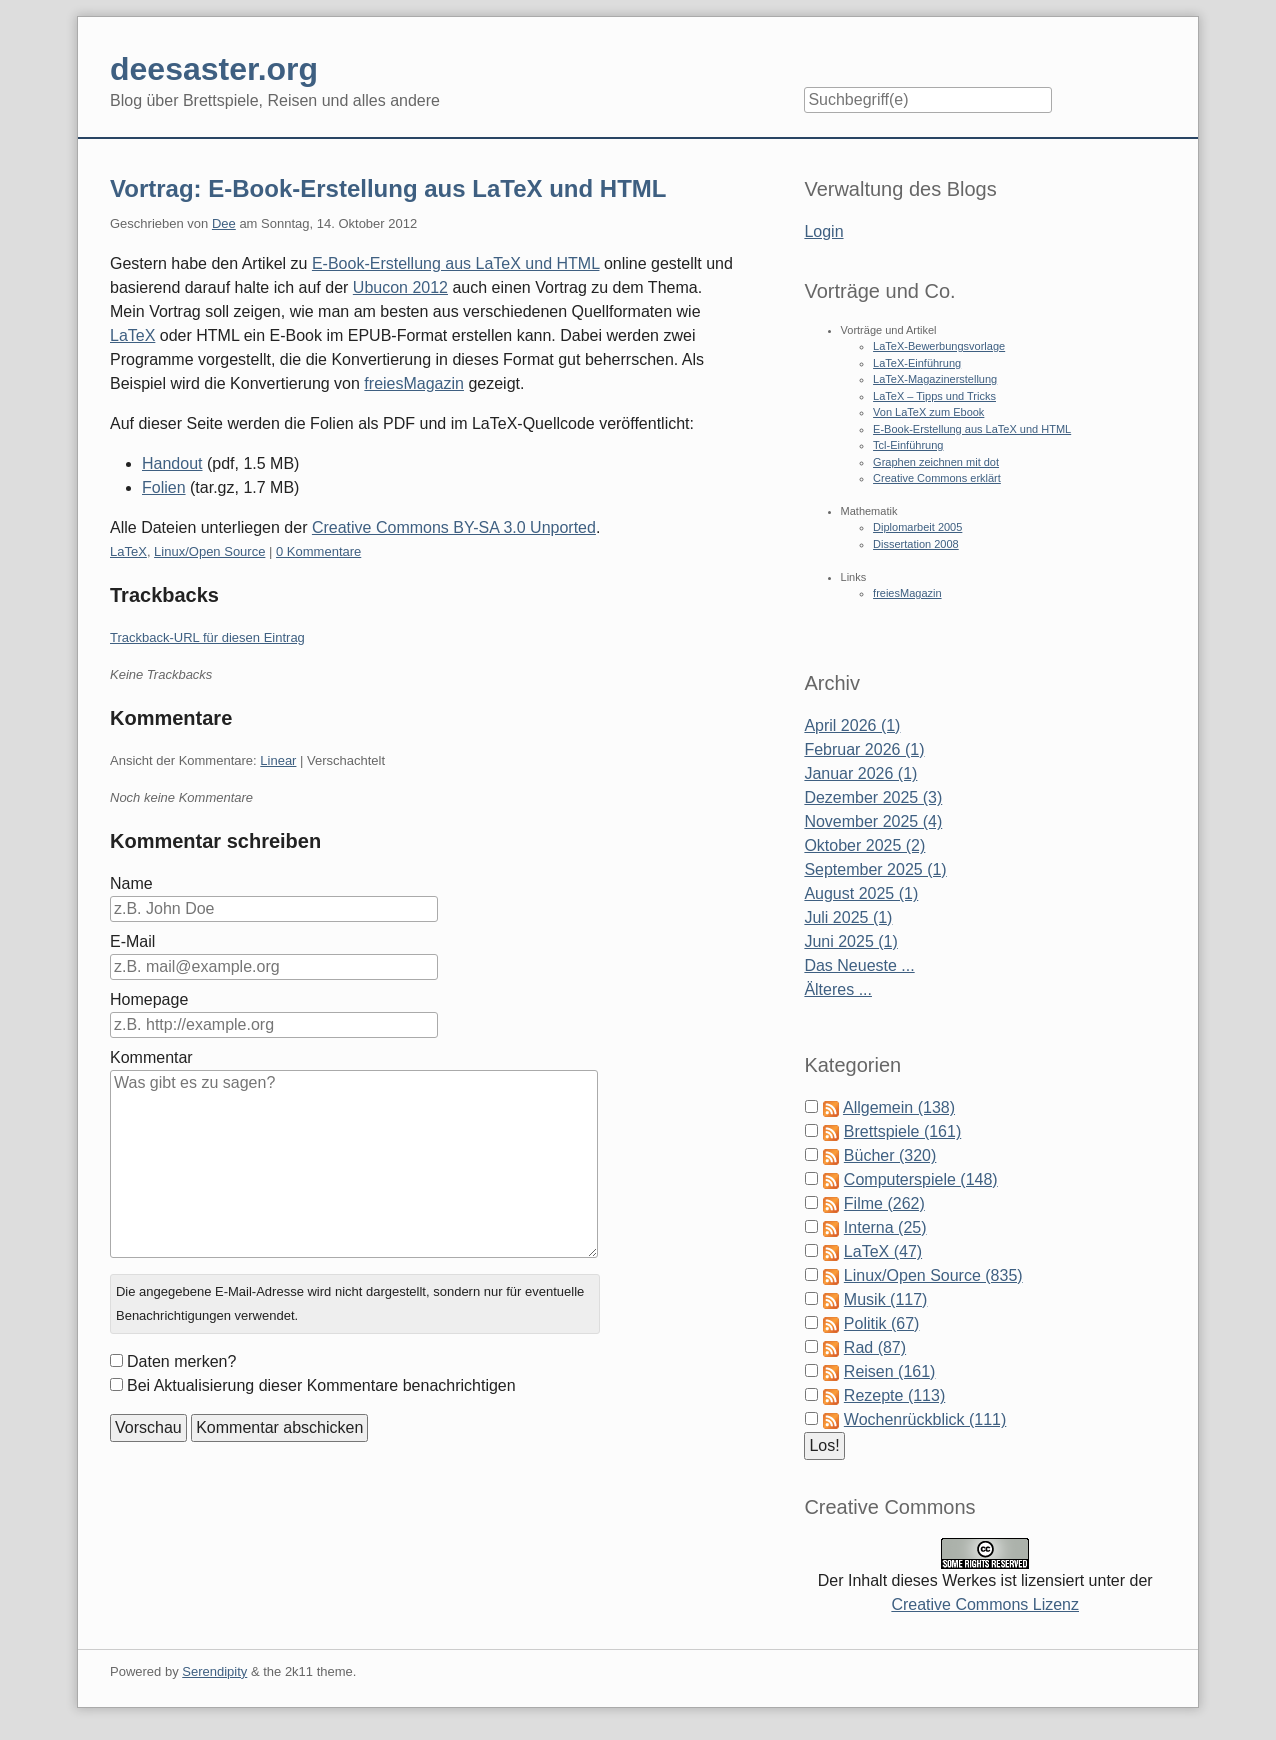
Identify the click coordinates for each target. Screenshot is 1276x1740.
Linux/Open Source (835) (933, 1275)
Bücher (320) (890, 1155)
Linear (278, 760)
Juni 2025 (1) (850, 941)
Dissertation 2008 (916, 544)
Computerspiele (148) (921, 1179)
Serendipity (214, 1671)
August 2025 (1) (861, 893)
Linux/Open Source (209, 551)
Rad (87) (875, 1347)
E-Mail (132, 941)
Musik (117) (886, 1299)
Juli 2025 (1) (848, 917)
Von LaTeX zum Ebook (928, 412)
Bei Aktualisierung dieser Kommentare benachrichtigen (321, 1385)
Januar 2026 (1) (860, 773)
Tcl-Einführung (908, 445)
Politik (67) (882, 1323)
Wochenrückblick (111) (925, 1419)
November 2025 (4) (873, 821)
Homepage (149, 999)
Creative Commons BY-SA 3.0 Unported (454, 527)
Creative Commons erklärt (937, 478)
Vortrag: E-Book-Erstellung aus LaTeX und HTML (388, 188)
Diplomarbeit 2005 (917, 527)
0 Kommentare (318, 551)
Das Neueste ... (859, 965)
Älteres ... (838, 989)
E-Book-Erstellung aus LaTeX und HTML (456, 263)
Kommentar (151, 1057)
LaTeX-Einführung (917, 363)
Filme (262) (884, 1203)
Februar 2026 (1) (864, 749)
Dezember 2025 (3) (873, 797)
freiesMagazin (414, 383)
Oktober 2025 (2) (864, 845)
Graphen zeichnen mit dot (936, 462)
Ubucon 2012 (400, 287)
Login (823, 231)
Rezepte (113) (894, 1395)
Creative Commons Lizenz (985, 1604)
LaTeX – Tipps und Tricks (934, 396)
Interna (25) (885, 1227)
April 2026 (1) (852, 725)
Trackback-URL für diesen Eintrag (207, 637)
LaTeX (132, 335)
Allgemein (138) (899, 1107)
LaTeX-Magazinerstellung (935, 379)
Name (131, 883)
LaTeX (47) (883, 1251)
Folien (164, 487)
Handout (172, 463)
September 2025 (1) (875, 869)
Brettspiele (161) (902, 1131)
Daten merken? (181, 1361)
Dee (224, 223)
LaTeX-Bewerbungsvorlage (939, 346)
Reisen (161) (890, 1371)
